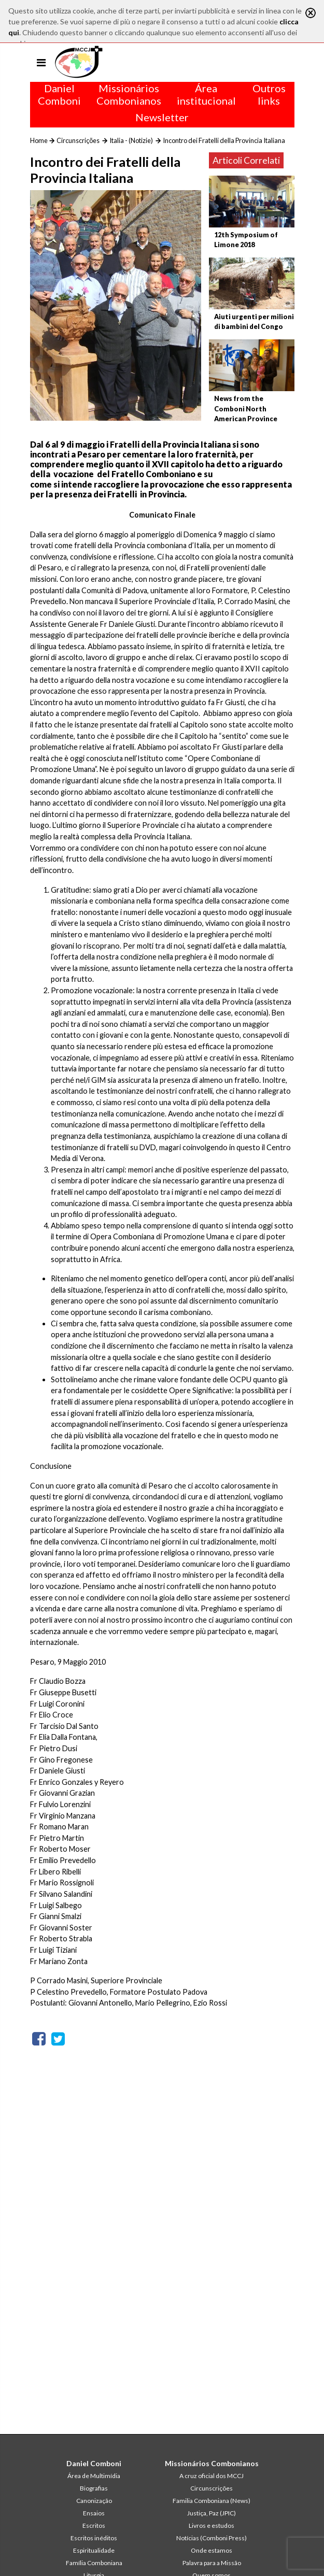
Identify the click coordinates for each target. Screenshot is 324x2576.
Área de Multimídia (93, 2476)
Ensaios (94, 2513)
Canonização (94, 2501)
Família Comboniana (94, 2563)
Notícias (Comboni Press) (211, 2538)
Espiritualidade (94, 2550)
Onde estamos (211, 2550)
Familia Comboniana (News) (211, 2501)
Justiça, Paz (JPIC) (211, 2513)
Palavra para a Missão (211, 2563)
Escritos (93, 2525)
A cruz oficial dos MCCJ (211, 2476)
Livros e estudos (211, 2525)
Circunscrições (78, 140)
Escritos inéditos (94, 2538)
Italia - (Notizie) (131, 140)
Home (39, 140)
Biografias (94, 2488)
